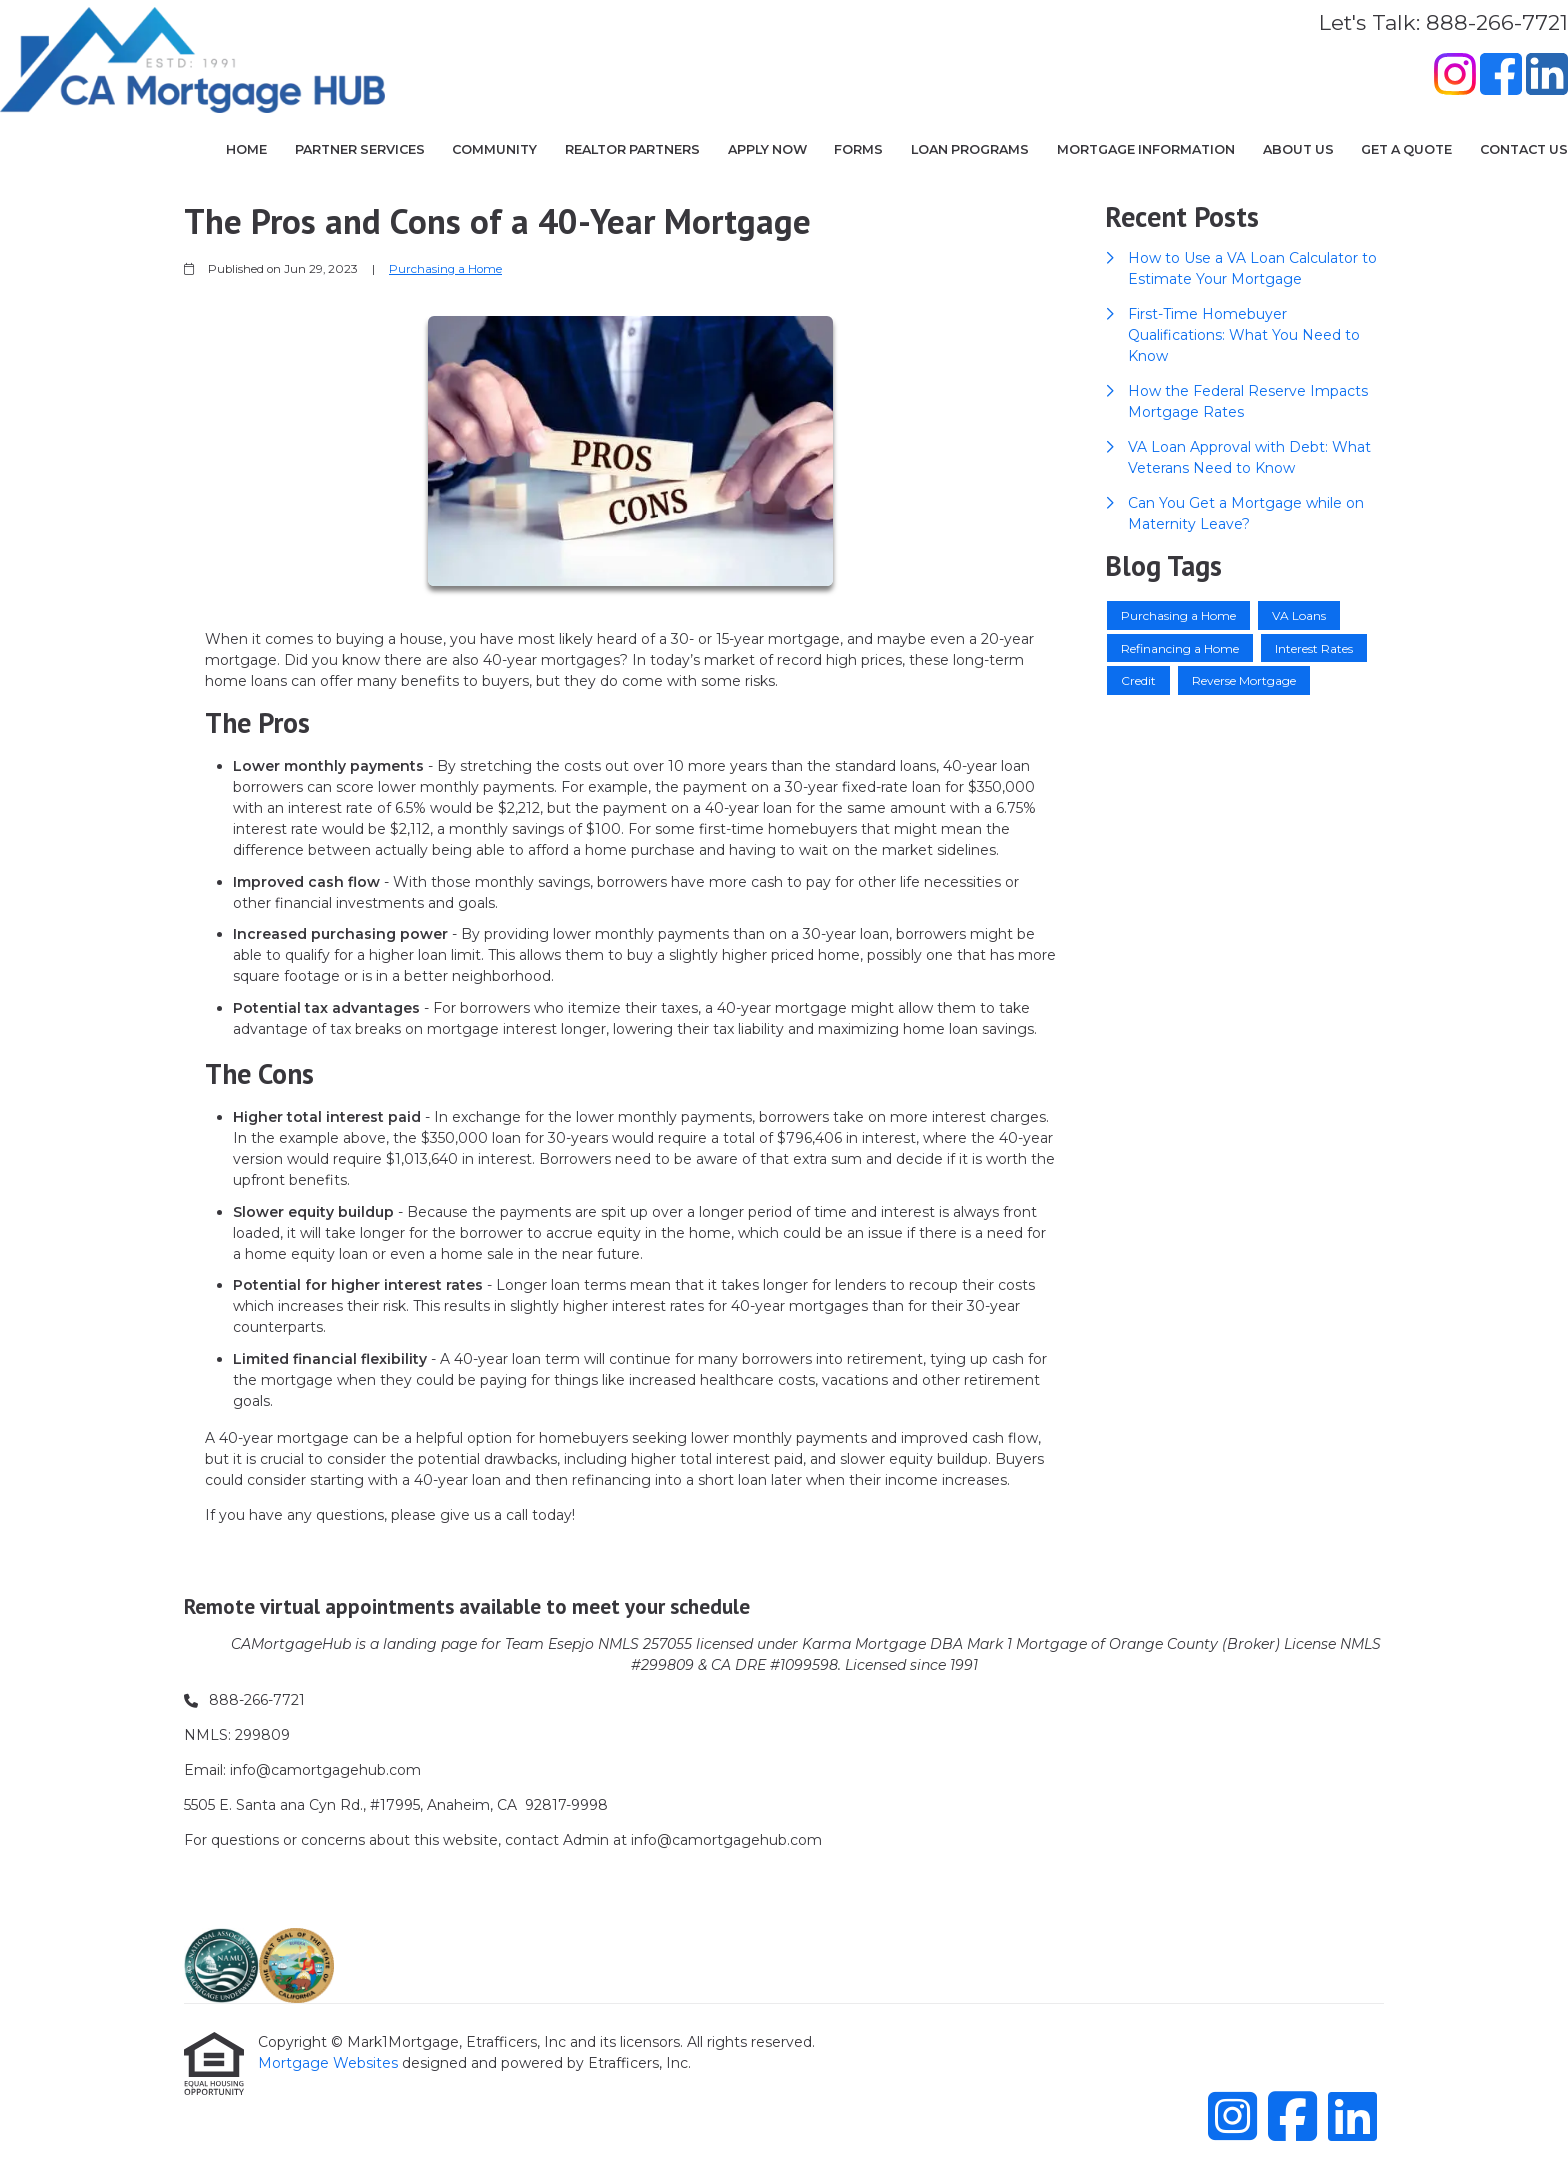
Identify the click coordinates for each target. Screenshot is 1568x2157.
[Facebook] (1501, 77)
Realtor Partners (632, 149)
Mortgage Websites (330, 2063)
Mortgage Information (1146, 149)
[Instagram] (1455, 77)
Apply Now (767, 149)
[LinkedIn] (1547, 77)
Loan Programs (970, 149)
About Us (1298, 149)
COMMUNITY (494, 149)
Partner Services (360, 149)
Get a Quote (1406, 149)
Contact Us (1524, 149)
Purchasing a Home (445, 269)
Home (246, 149)
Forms (858, 149)
